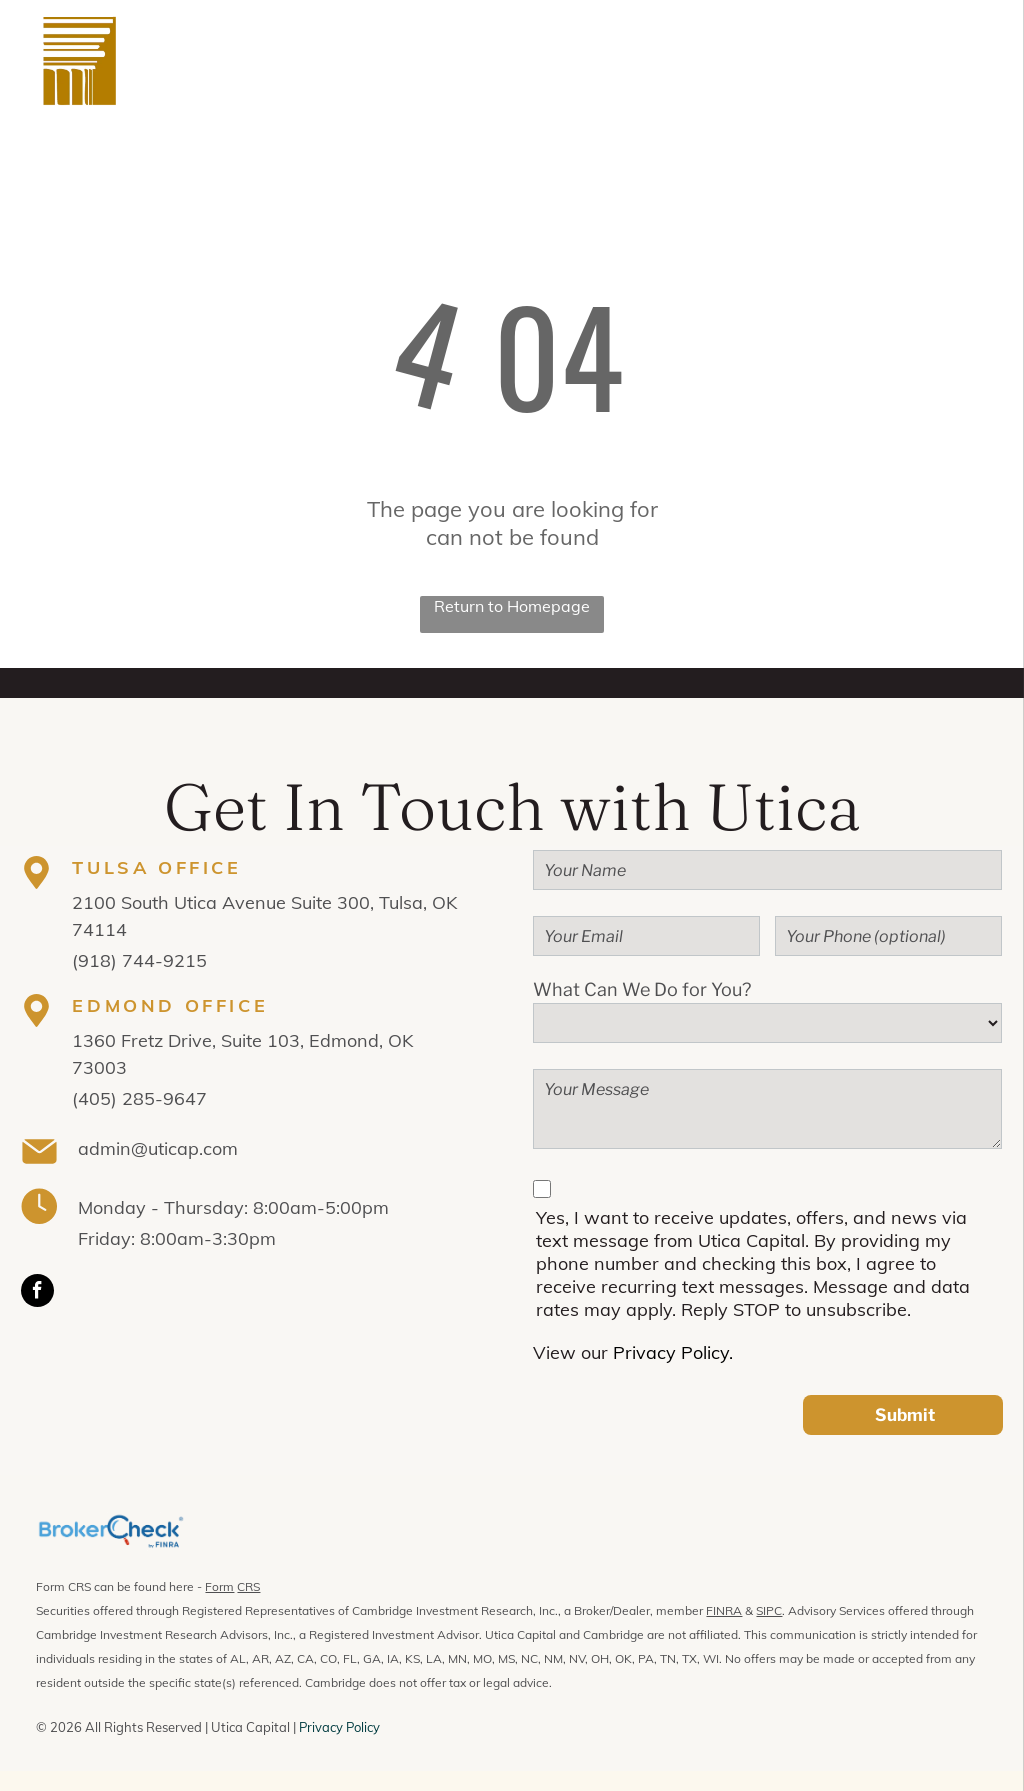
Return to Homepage (512, 606)
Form (219, 1586)
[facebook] (37, 1293)
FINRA (724, 1610)
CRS (248, 1586)
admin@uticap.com (158, 1148)
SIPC (769, 1610)
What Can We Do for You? (642, 989)
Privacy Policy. (673, 1352)
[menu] (980, 61)
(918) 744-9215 (139, 960)
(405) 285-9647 (139, 1098)
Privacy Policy (339, 1727)
